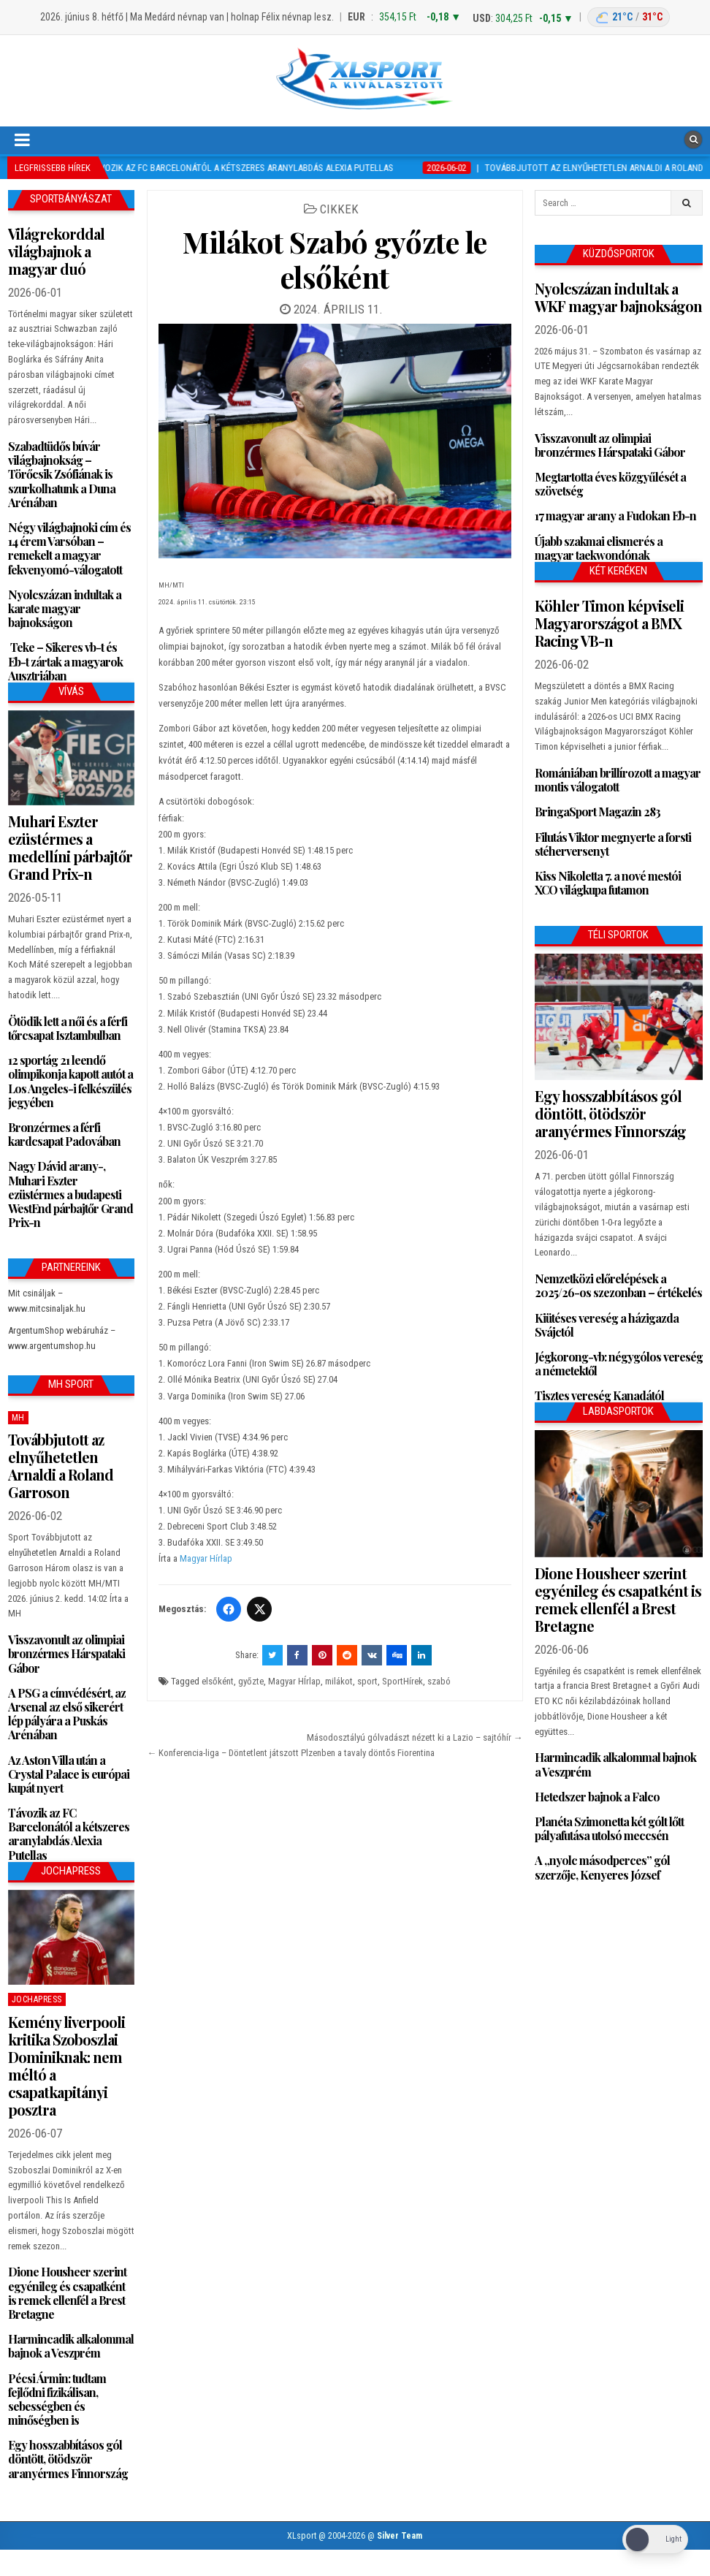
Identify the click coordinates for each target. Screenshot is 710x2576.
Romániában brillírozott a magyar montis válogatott (618, 779)
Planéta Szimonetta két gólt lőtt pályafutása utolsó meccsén (609, 1828)
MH (18, 1418)
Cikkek (339, 209)
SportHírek (402, 1681)
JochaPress (37, 1999)
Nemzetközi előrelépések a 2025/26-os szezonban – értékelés (618, 1285)
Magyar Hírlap (206, 1558)
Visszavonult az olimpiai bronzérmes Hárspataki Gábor (66, 1653)
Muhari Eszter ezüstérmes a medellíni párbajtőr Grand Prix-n (70, 847)
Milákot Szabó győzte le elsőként (335, 259)
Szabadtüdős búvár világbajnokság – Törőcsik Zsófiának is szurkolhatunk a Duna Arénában (61, 474)
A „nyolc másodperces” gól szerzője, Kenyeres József (602, 1867)
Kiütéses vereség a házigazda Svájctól (607, 1325)
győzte (251, 1681)
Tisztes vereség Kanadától (599, 1395)
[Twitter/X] (259, 1609)
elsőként (218, 1681)
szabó (439, 1681)
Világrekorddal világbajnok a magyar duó (56, 251)
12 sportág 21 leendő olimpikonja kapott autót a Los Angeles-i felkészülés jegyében (70, 1081)
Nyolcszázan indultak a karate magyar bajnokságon (64, 608)
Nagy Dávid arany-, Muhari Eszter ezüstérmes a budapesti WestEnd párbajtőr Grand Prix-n (70, 1194)
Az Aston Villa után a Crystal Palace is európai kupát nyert (68, 1774)
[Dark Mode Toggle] (655, 2540)
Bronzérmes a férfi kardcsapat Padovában (64, 1134)
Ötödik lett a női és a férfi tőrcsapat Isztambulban (67, 1028)
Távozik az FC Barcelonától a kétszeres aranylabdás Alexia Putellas (68, 1834)
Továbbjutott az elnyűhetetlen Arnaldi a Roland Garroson (60, 1465)
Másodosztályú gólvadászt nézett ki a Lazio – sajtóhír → (415, 1737)
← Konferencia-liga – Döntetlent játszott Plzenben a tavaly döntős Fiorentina (291, 1752)
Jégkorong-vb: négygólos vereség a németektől (619, 1363)
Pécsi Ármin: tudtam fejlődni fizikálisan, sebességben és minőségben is (57, 2399)
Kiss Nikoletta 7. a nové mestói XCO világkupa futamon (608, 882)
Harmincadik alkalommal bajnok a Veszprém (71, 2345)
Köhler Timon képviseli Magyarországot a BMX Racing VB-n (609, 623)
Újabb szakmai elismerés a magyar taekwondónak (599, 548)
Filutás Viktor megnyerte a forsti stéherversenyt (613, 844)
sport (367, 1681)
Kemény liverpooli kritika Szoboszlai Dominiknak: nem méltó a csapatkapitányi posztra (66, 2065)
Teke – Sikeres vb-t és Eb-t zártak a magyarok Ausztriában (65, 661)
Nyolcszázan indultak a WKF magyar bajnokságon (618, 297)
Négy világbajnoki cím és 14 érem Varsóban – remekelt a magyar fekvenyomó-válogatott (69, 548)
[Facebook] (228, 1609)
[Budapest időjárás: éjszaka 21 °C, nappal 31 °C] (628, 17)
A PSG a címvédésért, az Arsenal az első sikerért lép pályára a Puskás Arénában (67, 1714)
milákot (339, 1681)
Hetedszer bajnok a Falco (597, 1796)
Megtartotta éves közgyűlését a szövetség (610, 483)
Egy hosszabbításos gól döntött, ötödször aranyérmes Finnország (68, 2458)
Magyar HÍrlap (294, 1681)
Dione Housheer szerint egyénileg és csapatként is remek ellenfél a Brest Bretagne (67, 2293)
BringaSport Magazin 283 (597, 811)
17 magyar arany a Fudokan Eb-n (615, 515)
